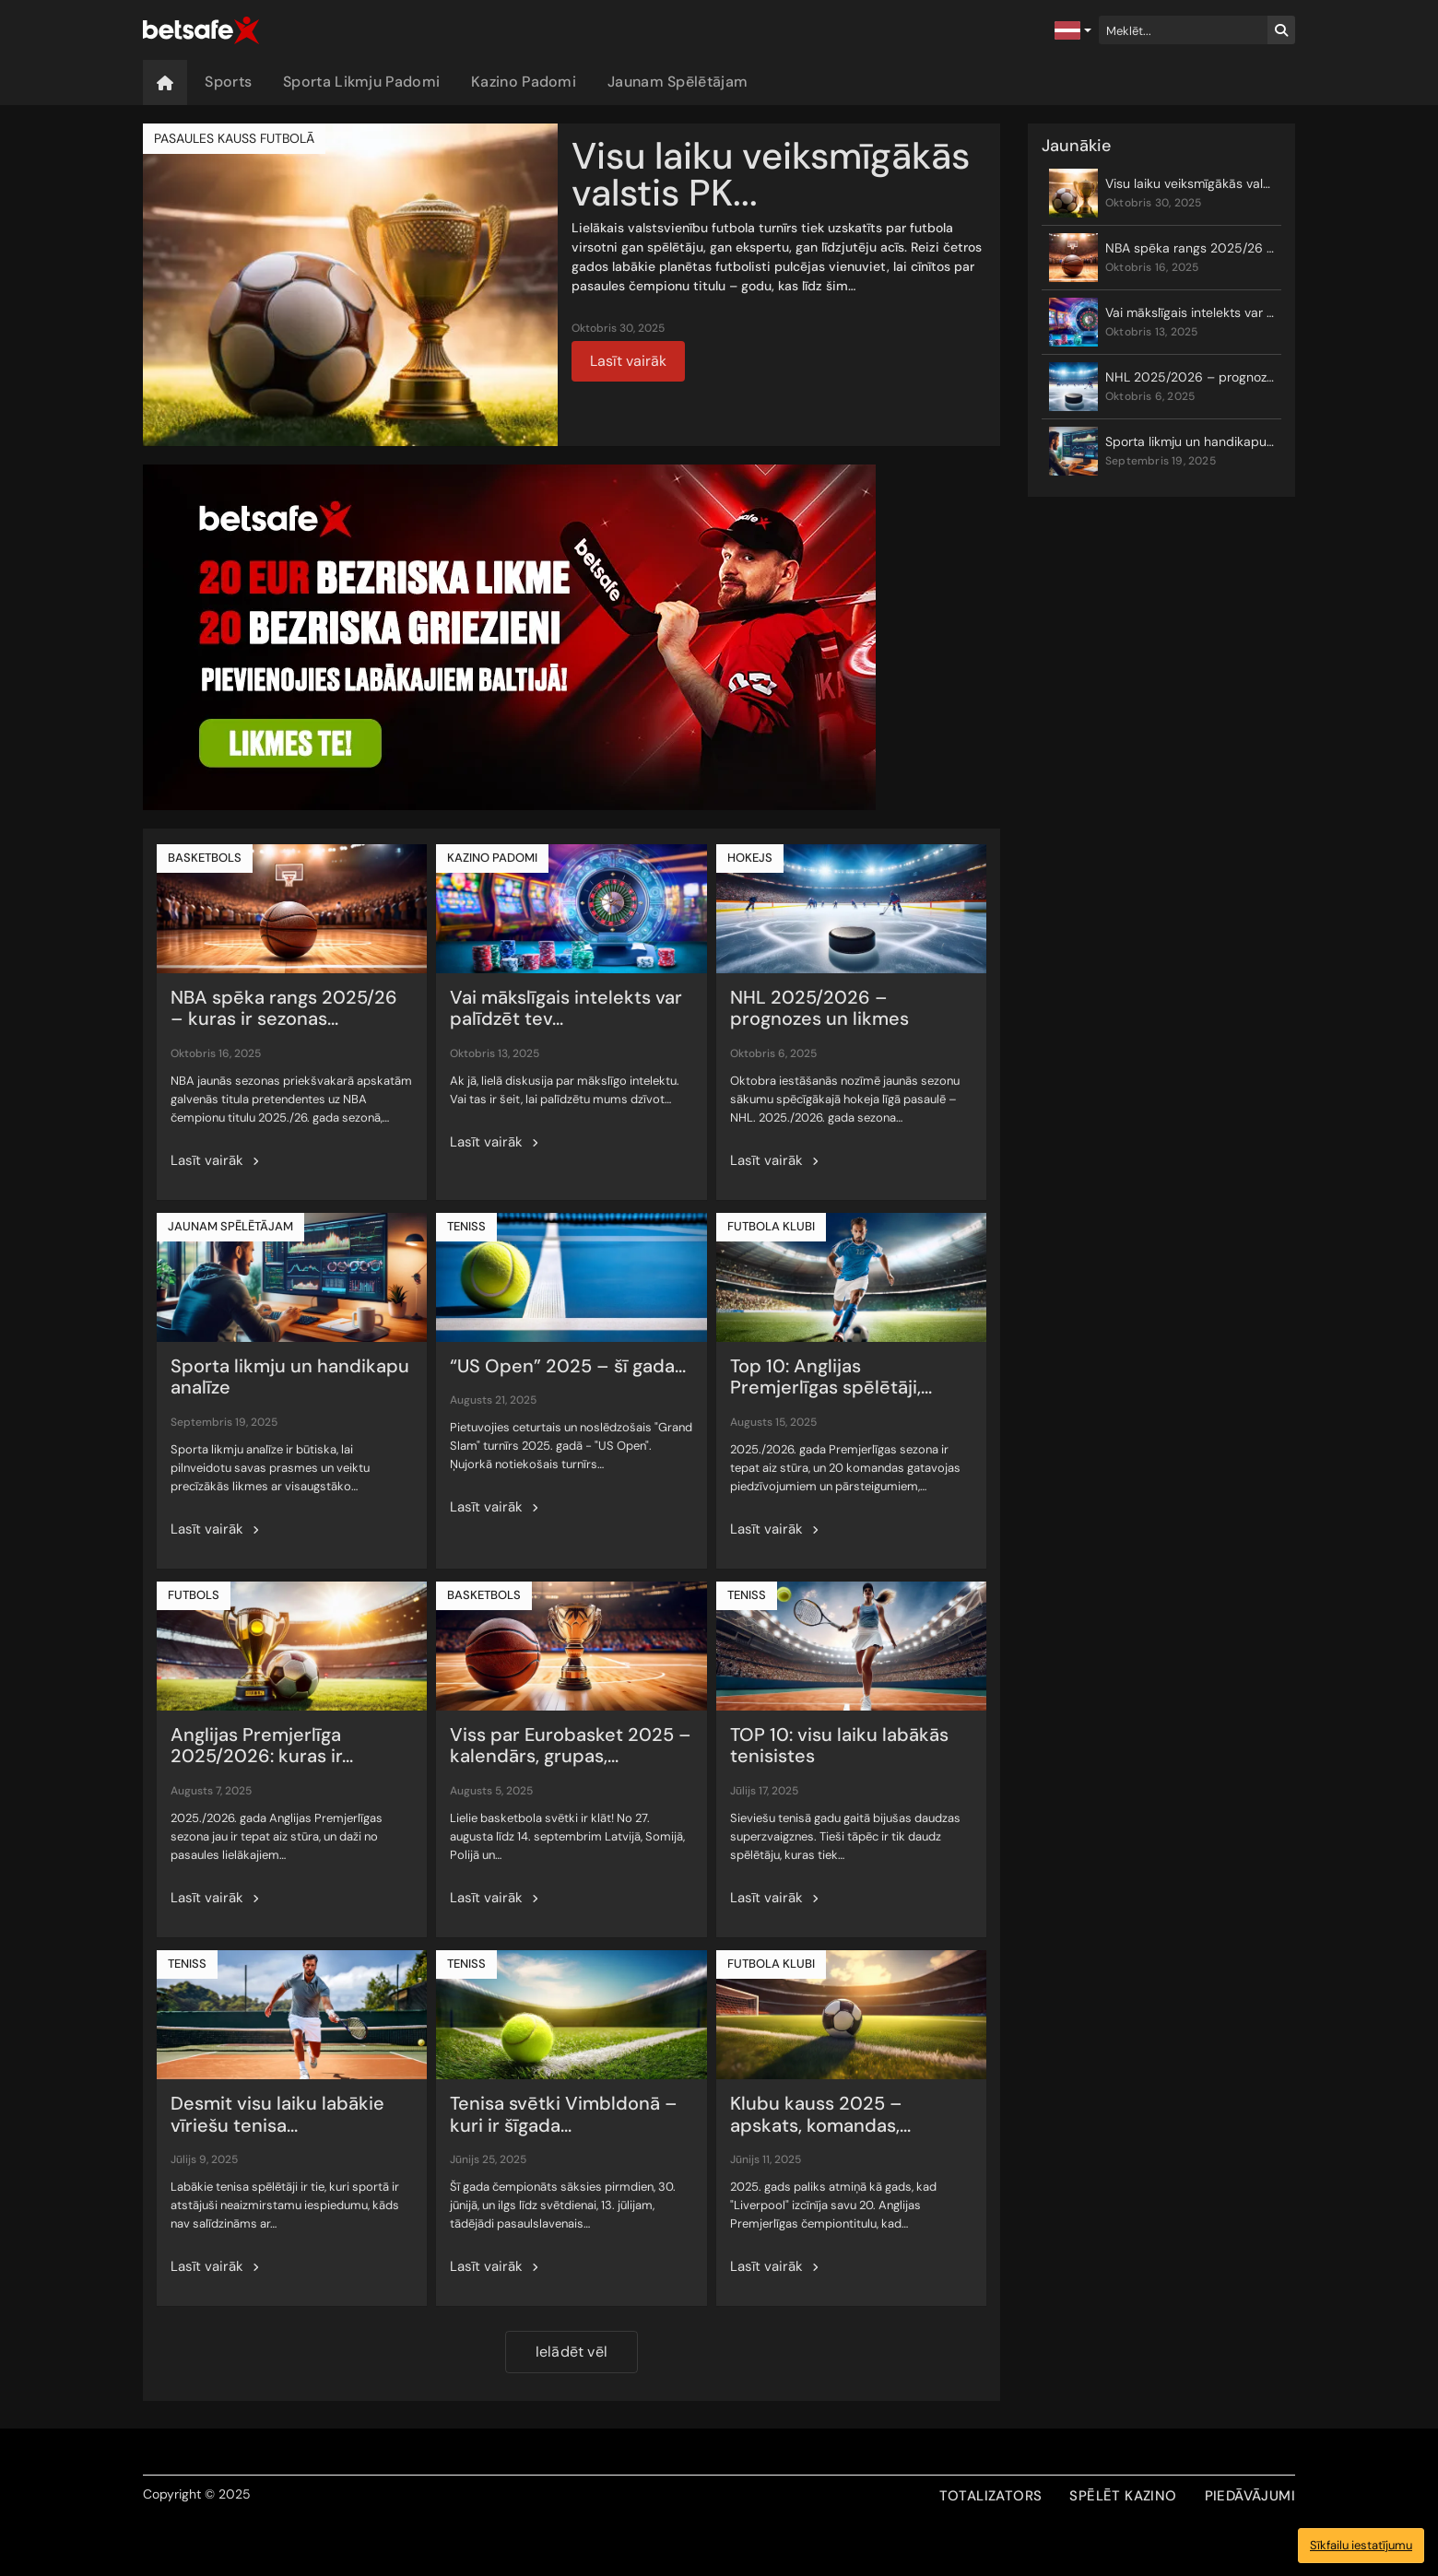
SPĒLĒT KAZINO (1122, 2496)
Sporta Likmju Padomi (361, 81)
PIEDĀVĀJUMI (1250, 2496)
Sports (228, 81)
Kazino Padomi (523, 81)
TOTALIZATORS (991, 2496)
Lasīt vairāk (628, 361)
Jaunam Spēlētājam (677, 81)
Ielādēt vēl (571, 2351)
